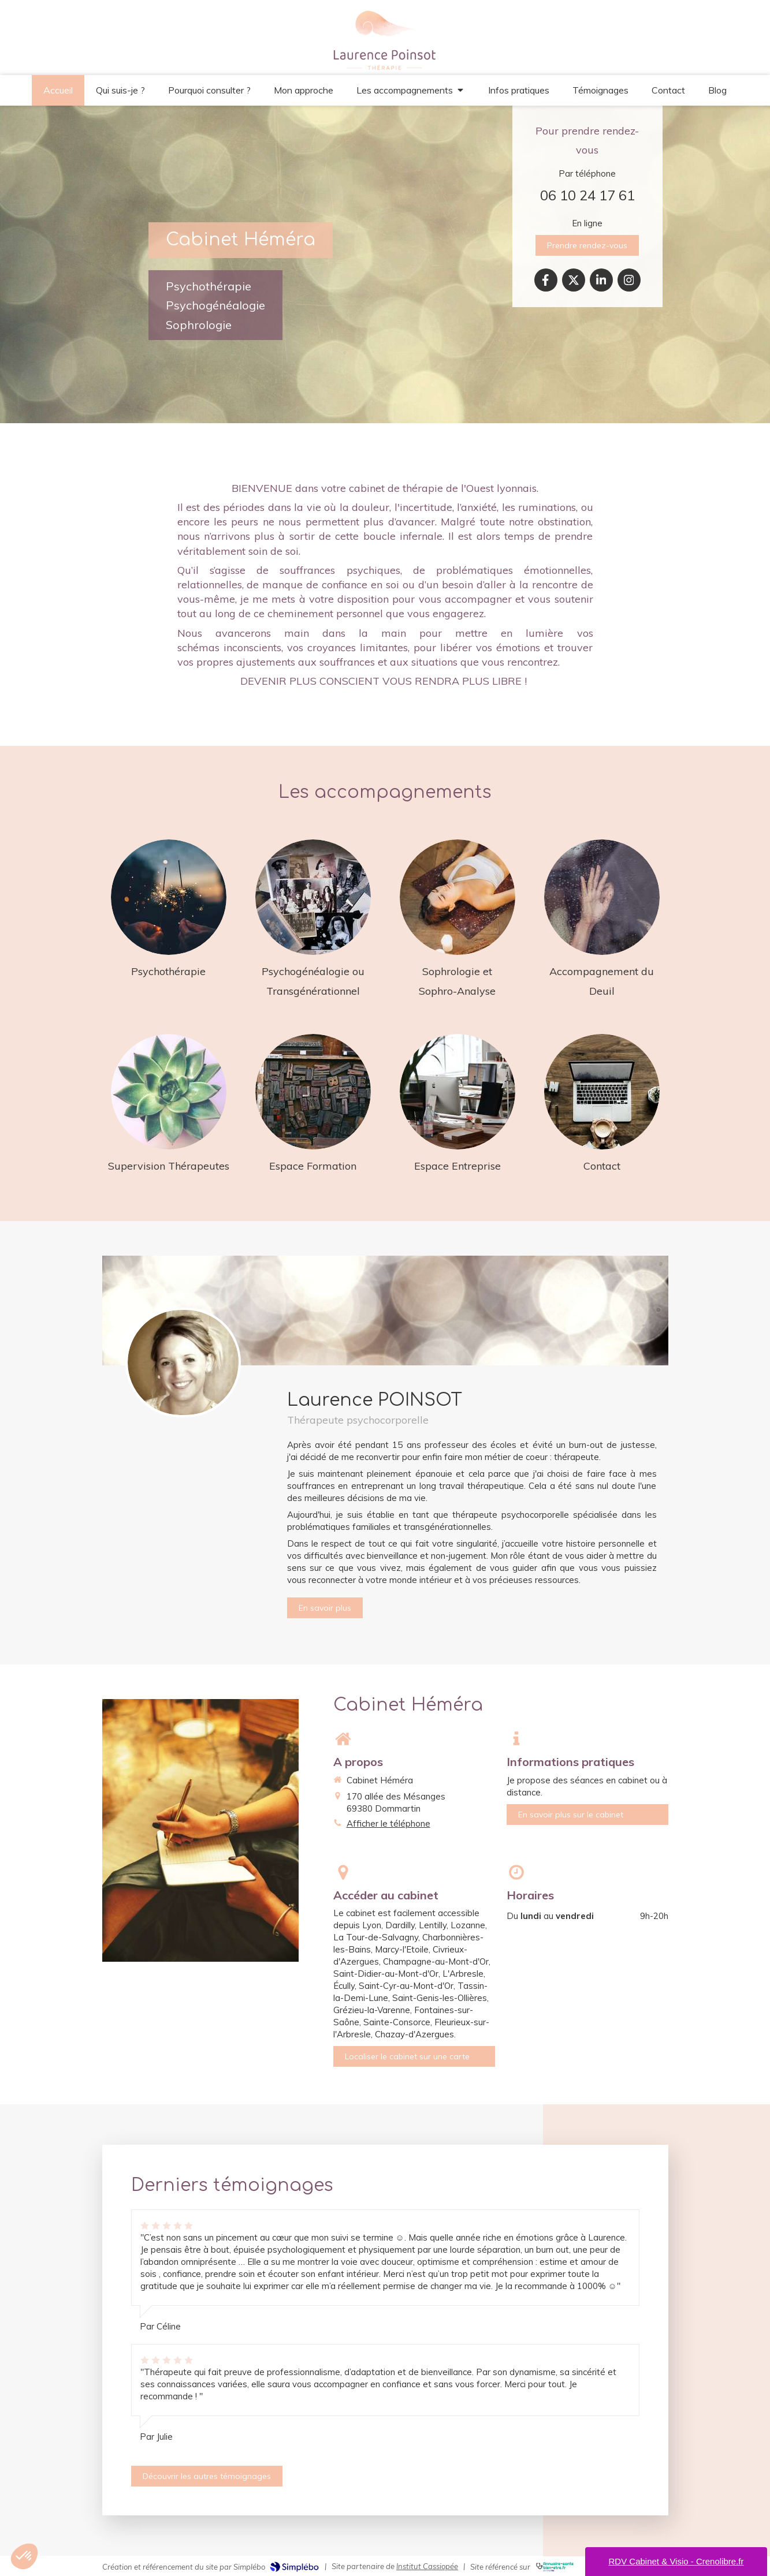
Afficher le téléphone (388, 1823)
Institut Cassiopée (427, 2566)
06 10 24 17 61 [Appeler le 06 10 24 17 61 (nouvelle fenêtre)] (587, 195)
